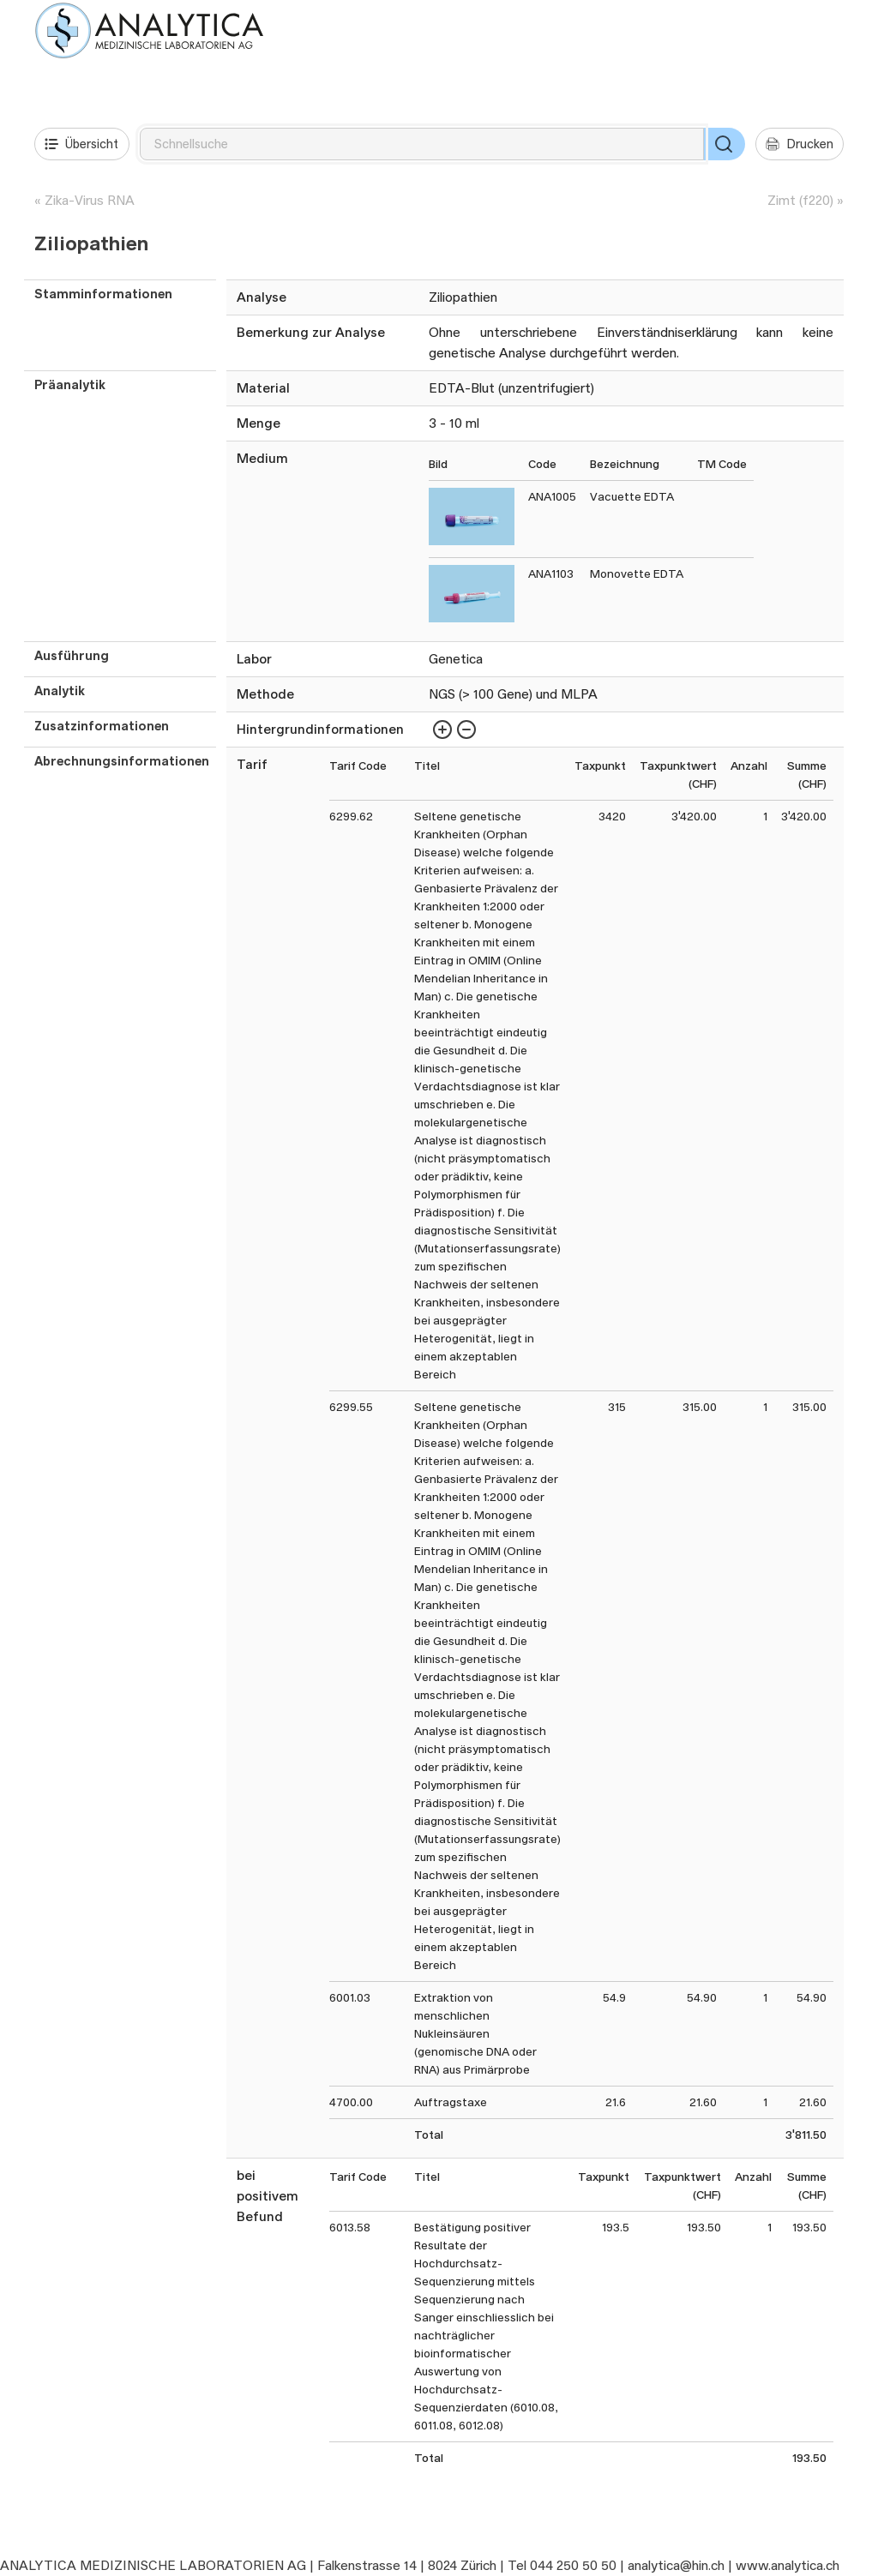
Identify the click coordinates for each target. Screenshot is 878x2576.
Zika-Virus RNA (90, 200)
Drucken (799, 144)
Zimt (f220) (800, 200)
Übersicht (81, 144)
